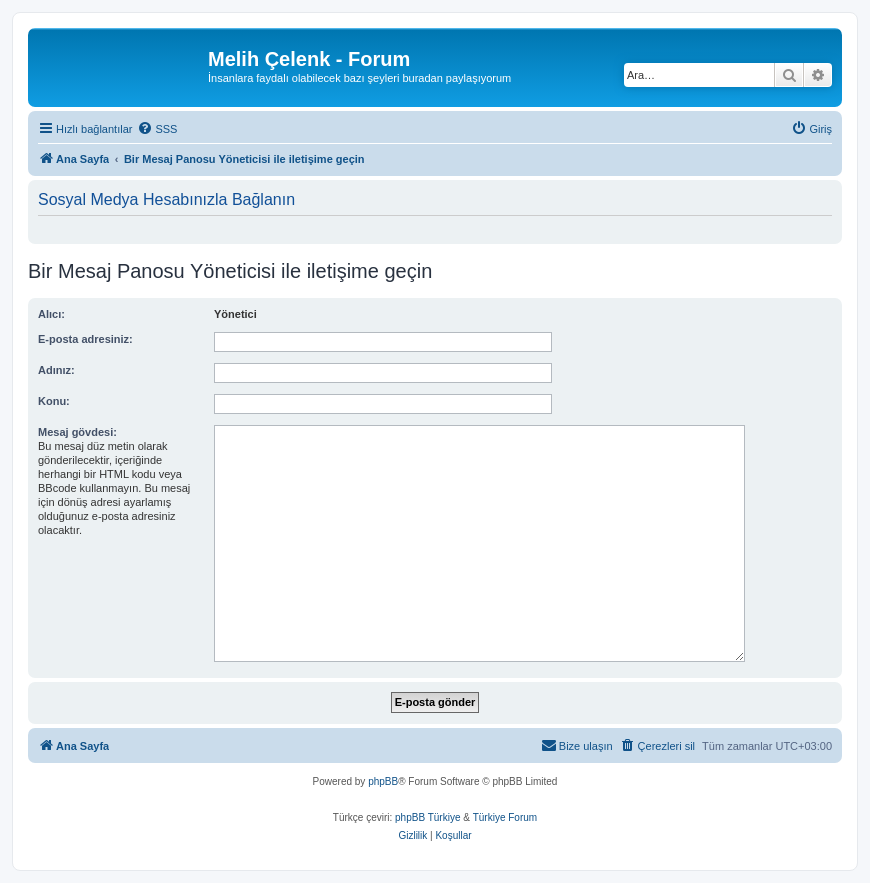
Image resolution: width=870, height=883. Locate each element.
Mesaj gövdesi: (77, 432)
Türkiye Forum (505, 817)
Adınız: (56, 370)
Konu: (54, 401)
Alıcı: (51, 314)
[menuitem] (157, 129)
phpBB (383, 781)
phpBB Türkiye (427, 817)
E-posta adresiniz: (85, 339)
